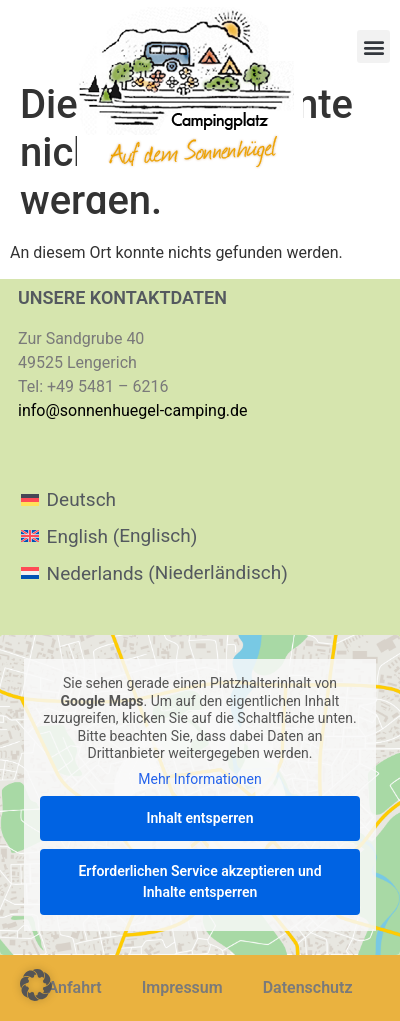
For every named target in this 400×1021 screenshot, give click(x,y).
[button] (373, 46)
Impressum (182, 987)
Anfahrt (75, 987)
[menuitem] (154, 499)
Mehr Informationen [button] (199, 778)
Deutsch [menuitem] (81, 499)
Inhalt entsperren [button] (200, 818)
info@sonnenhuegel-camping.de (133, 410)
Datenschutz (308, 987)
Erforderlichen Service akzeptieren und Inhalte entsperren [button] (199, 881)
